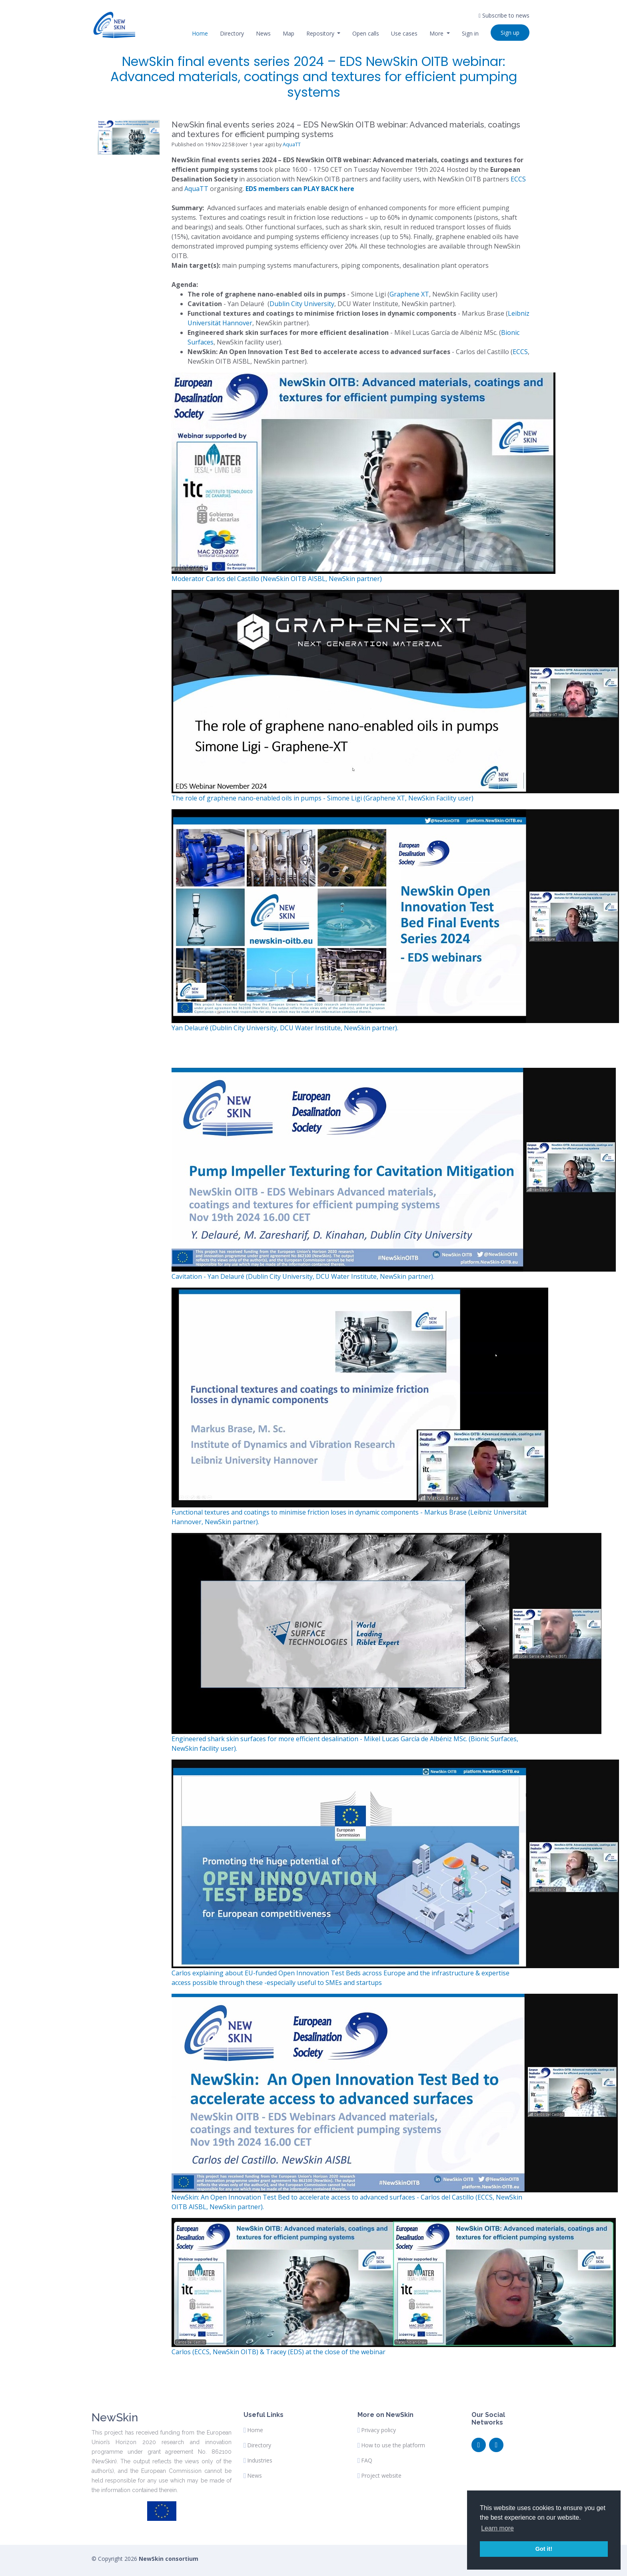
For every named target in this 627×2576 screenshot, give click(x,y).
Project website (381, 2475)
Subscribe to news (504, 15)
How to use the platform (393, 2445)
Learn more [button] (497, 2528)
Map (288, 33)
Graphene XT (409, 294)
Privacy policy (378, 2430)
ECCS (518, 179)
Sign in (470, 33)
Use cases (404, 33)
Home (200, 33)
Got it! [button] (543, 2549)
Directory (232, 33)
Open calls (365, 33)
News (263, 33)
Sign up (510, 32)
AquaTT (292, 144)
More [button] (437, 33)
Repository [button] (321, 33)
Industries (259, 2460)
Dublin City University (302, 303)
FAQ (366, 2460)
